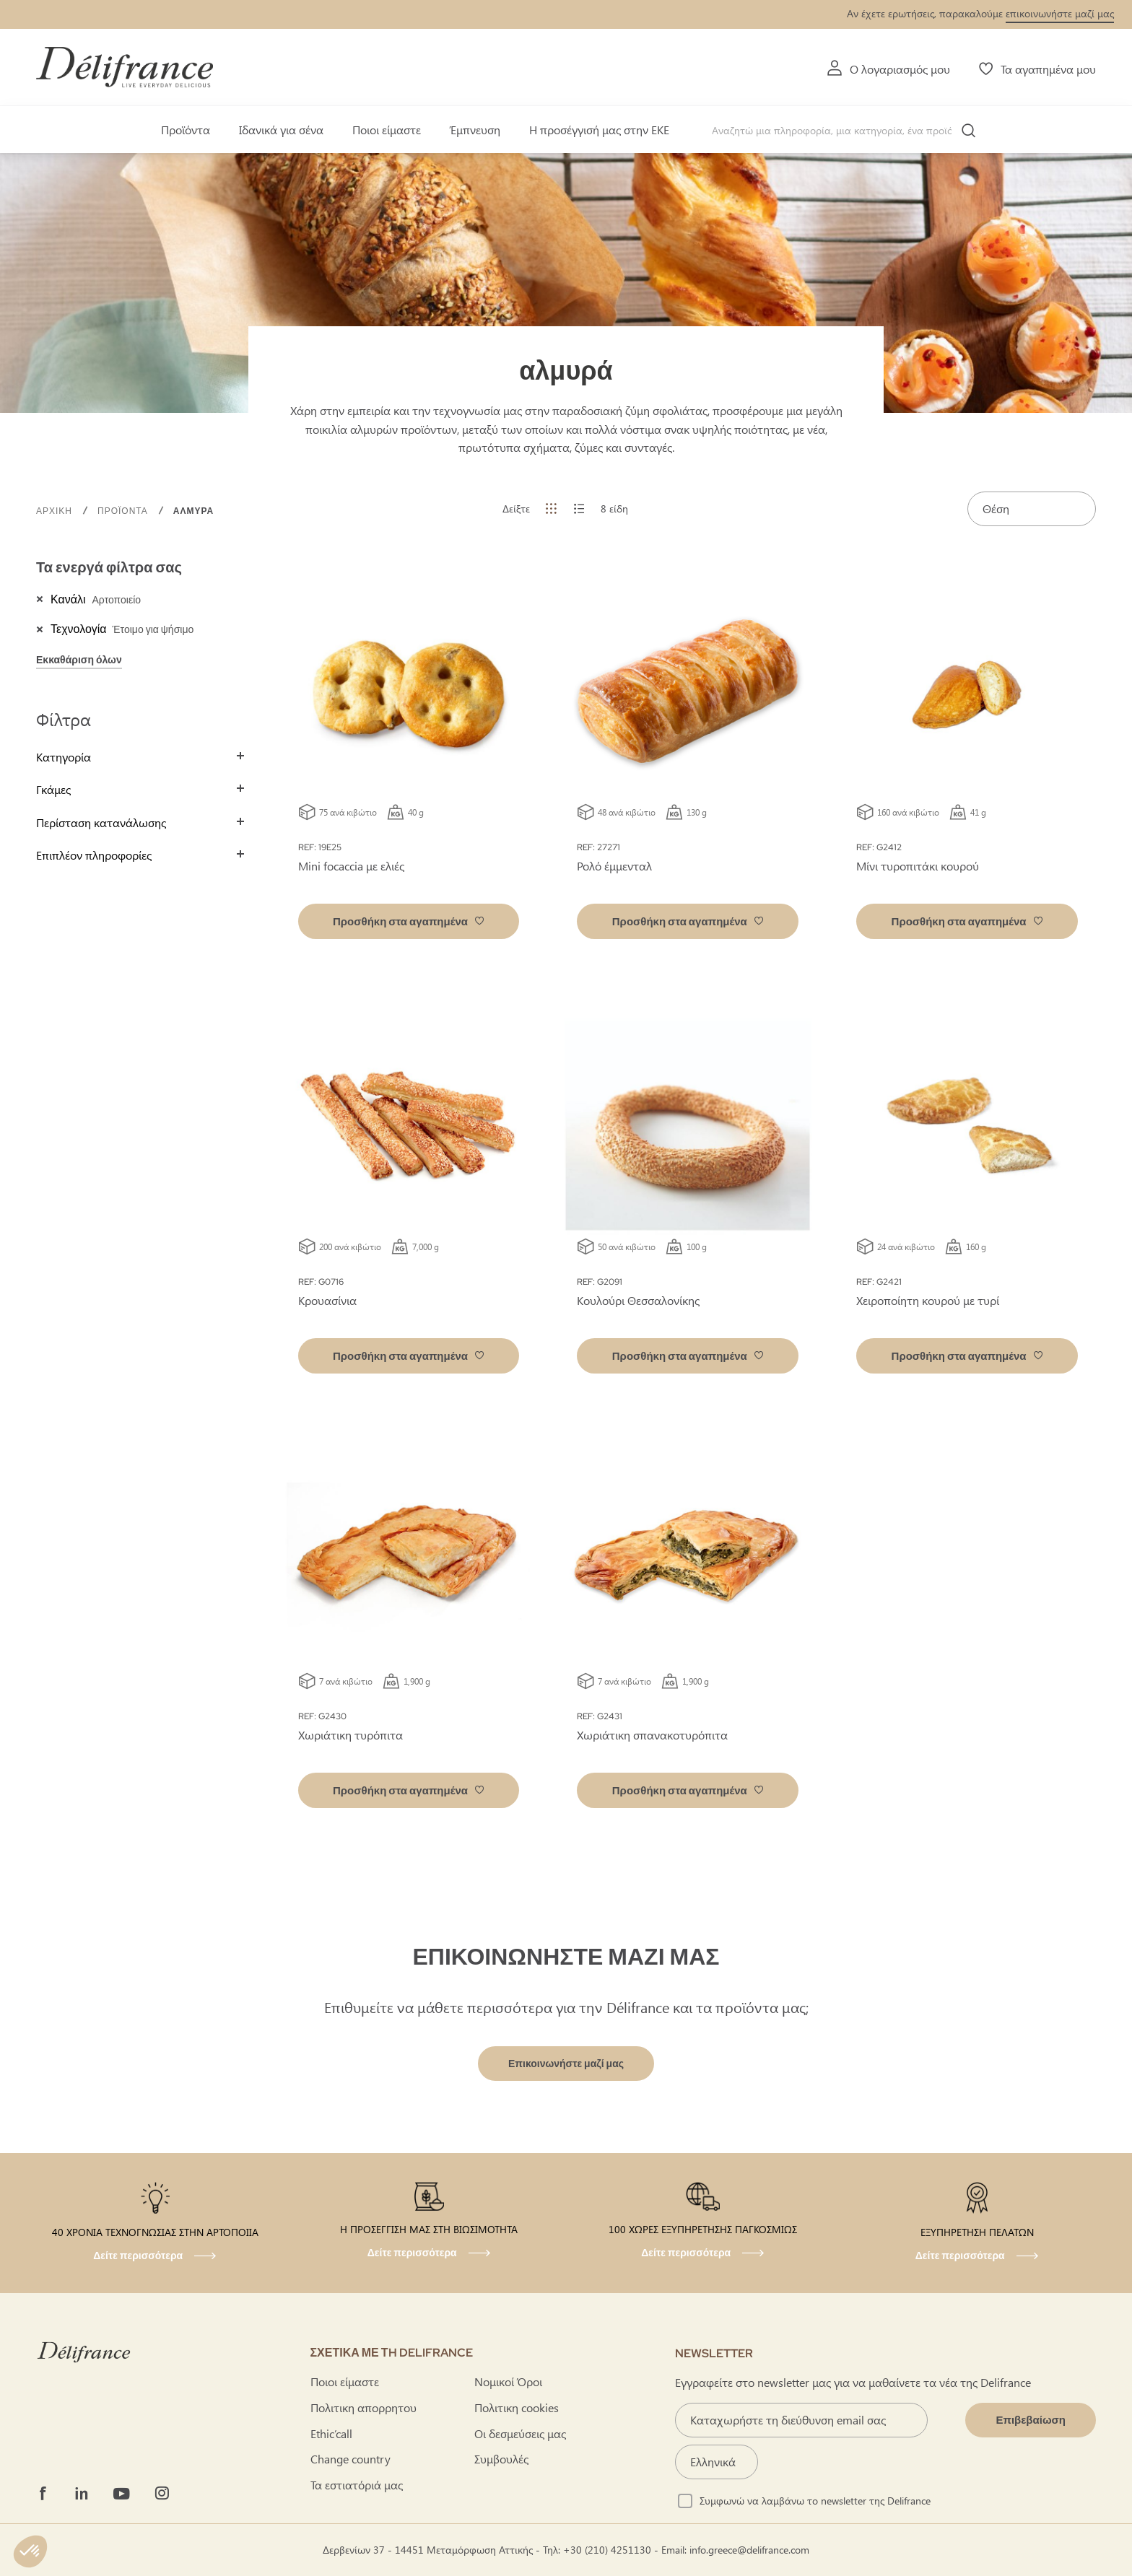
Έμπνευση (475, 129)
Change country (350, 2458)
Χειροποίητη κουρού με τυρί (927, 1300)
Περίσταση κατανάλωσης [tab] (101, 822)
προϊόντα (124, 511)
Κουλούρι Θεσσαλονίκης (638, 1300)
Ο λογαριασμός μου (900, 69)
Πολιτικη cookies (516, 2407)
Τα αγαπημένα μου (1048, 69)
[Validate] (1030, 2420)
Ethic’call (331, 2433)
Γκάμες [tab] (53, 789)
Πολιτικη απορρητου (363, 2407)
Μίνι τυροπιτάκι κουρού (917, 865)
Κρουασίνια (327, 1300)
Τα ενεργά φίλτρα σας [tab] (109, 567)
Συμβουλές (501, 2458)
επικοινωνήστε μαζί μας (1060, 13)
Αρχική (55, 511)
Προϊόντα (185, 129)
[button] (409, 921)
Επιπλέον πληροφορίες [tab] (94, 855)
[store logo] (124, 67)
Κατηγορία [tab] (63, 756)
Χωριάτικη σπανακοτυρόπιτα (652, 1734)
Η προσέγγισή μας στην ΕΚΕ (599, 129)
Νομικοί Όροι (508, 2381)
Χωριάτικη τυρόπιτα (350, 1734)
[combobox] (849, 130)
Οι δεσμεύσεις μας (520, 2433)
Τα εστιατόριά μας (356, 2484)
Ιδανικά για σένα (281, 129)
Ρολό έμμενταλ (614, 865)
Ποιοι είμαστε (386, 129)
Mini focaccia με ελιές (351, 865)
